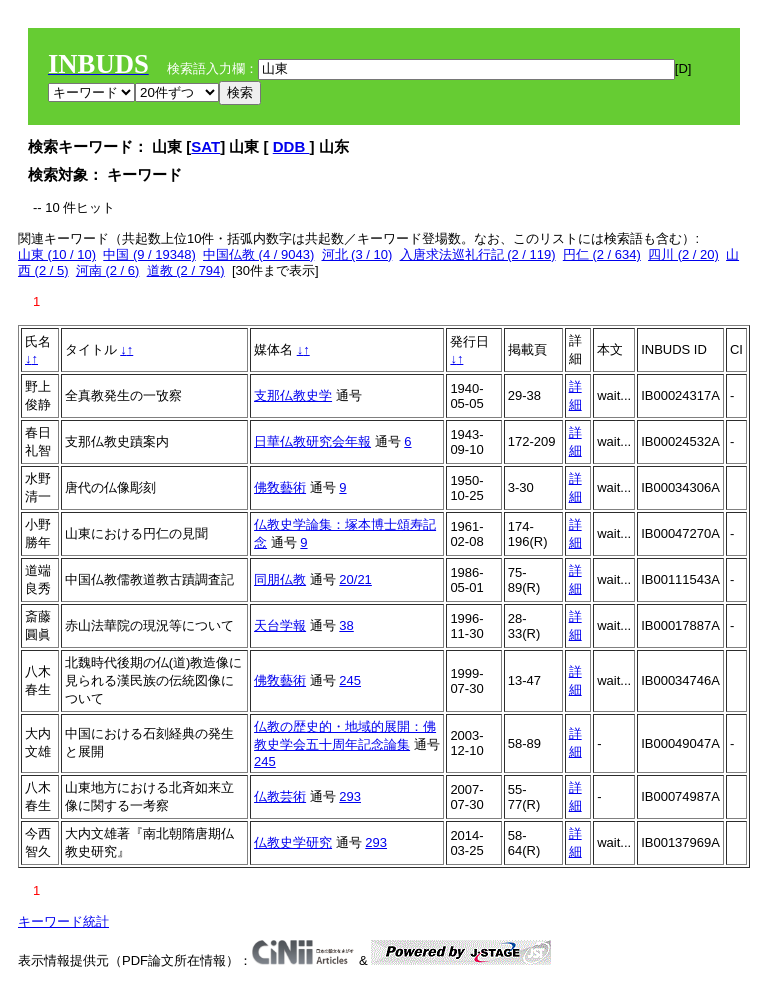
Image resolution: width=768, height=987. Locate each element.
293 (350, 796)
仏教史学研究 (293, 842)
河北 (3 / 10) (357, 254)
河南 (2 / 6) (108, 270)
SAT (205, 146)
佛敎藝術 (280, 487)
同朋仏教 (280, 579)
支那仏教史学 (293, 395)
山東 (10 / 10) (57, 254)
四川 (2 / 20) (683, 254)
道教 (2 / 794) (186, 270)
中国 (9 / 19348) (149, 254)
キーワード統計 (63, 921)
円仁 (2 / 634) (602, 254)
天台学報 (280, 625)
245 (350, 680)
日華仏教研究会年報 (312, 441)
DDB (291, 146)
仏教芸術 (280, 796)
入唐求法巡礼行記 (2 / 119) (478, 254)
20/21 (355, 579)
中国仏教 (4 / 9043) (258, 254)
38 (346, 625)
